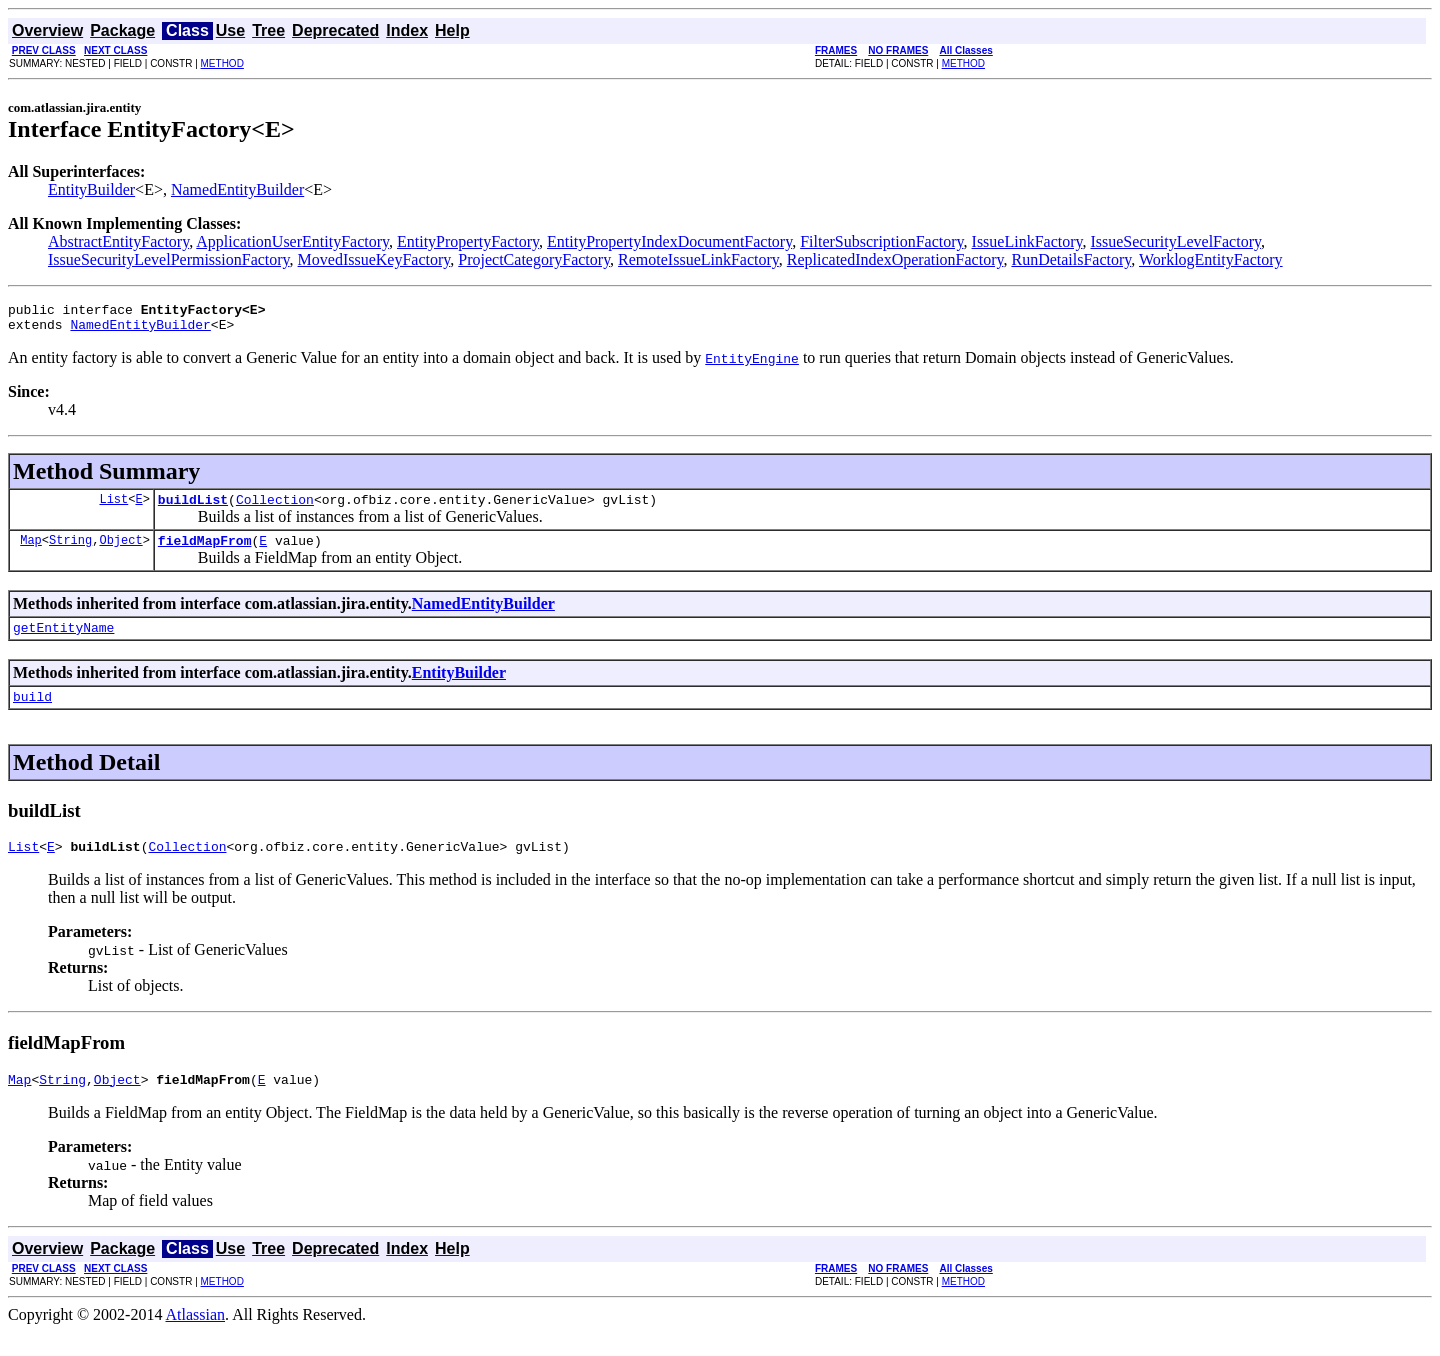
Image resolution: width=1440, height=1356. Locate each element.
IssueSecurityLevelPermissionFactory (169, 259)
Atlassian (196, 1338)
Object (120, 551)
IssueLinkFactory (1027, 241)
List (113, 507)
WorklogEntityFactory (1211, 259)
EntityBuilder (91, 189)
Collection (275, 508)
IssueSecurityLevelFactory (1175, 241)
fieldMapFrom (205, 552)
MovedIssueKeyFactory (374, 259)
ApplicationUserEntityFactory (292, 241)
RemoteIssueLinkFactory (698, 259)
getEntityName (63, 642)
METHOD (222, 63)
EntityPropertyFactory (468, 241)
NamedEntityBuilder (237, 189)
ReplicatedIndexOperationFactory (895, 259)
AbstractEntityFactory (118, 241)
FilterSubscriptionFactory (881, 241)
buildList (193, 508)
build (32, 714)
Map (31, 551)
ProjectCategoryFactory (534, 259)
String (70, 551)
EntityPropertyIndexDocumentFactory (669, 241)
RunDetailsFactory (1071, 259)
